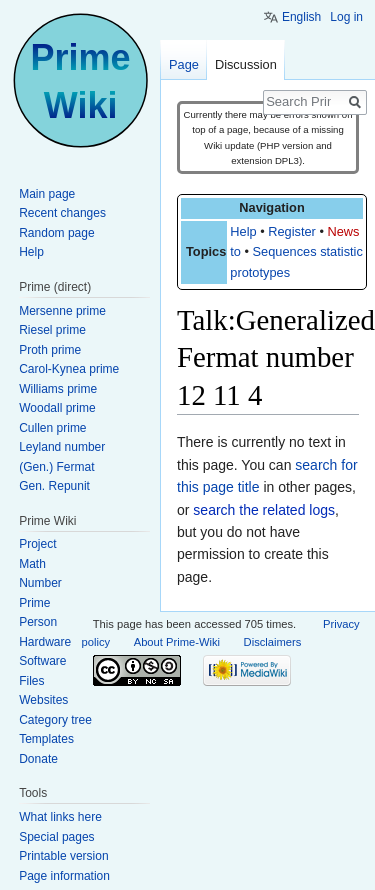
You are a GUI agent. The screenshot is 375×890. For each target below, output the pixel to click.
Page (184, 64)
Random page (56, 233)
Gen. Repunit (54, 486)
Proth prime (50, 350)
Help (243, 231)
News (343, 231)
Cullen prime (52, 428)
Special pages (56, 837)
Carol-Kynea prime (69, 369)
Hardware (45, 642)
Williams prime (58, 389)
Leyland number (62, 447)
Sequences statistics (311, 251)
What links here (60, 817)
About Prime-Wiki (177, 642)
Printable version (63, 856)
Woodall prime (57, 408)
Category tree (55, 720)
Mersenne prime (62, 311)
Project (37, 544)
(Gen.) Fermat (56, 467)
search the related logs (264, 510)
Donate (38, 759)
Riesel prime (52, 330)
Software (42, 661)
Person (38, 622)
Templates (46, 739)
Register (292, 231)
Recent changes (62, 213)
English (301, 17)
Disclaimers (273, 642)
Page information (64, 876)
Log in (346, 17)
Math (32, 564)
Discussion (246, 64)
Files (31, 681)
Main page (47, 194)
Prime (34, 603)
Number (40, 583)
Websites (43, 700)
